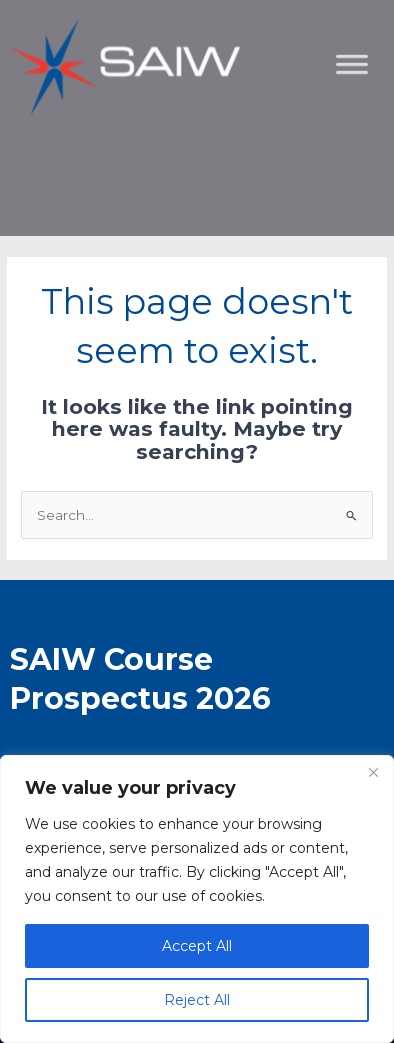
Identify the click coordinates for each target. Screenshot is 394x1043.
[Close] (373, 772)
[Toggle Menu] (368, 165)
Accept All (197, 946)
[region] (197, 899)
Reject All (197, 1000)
